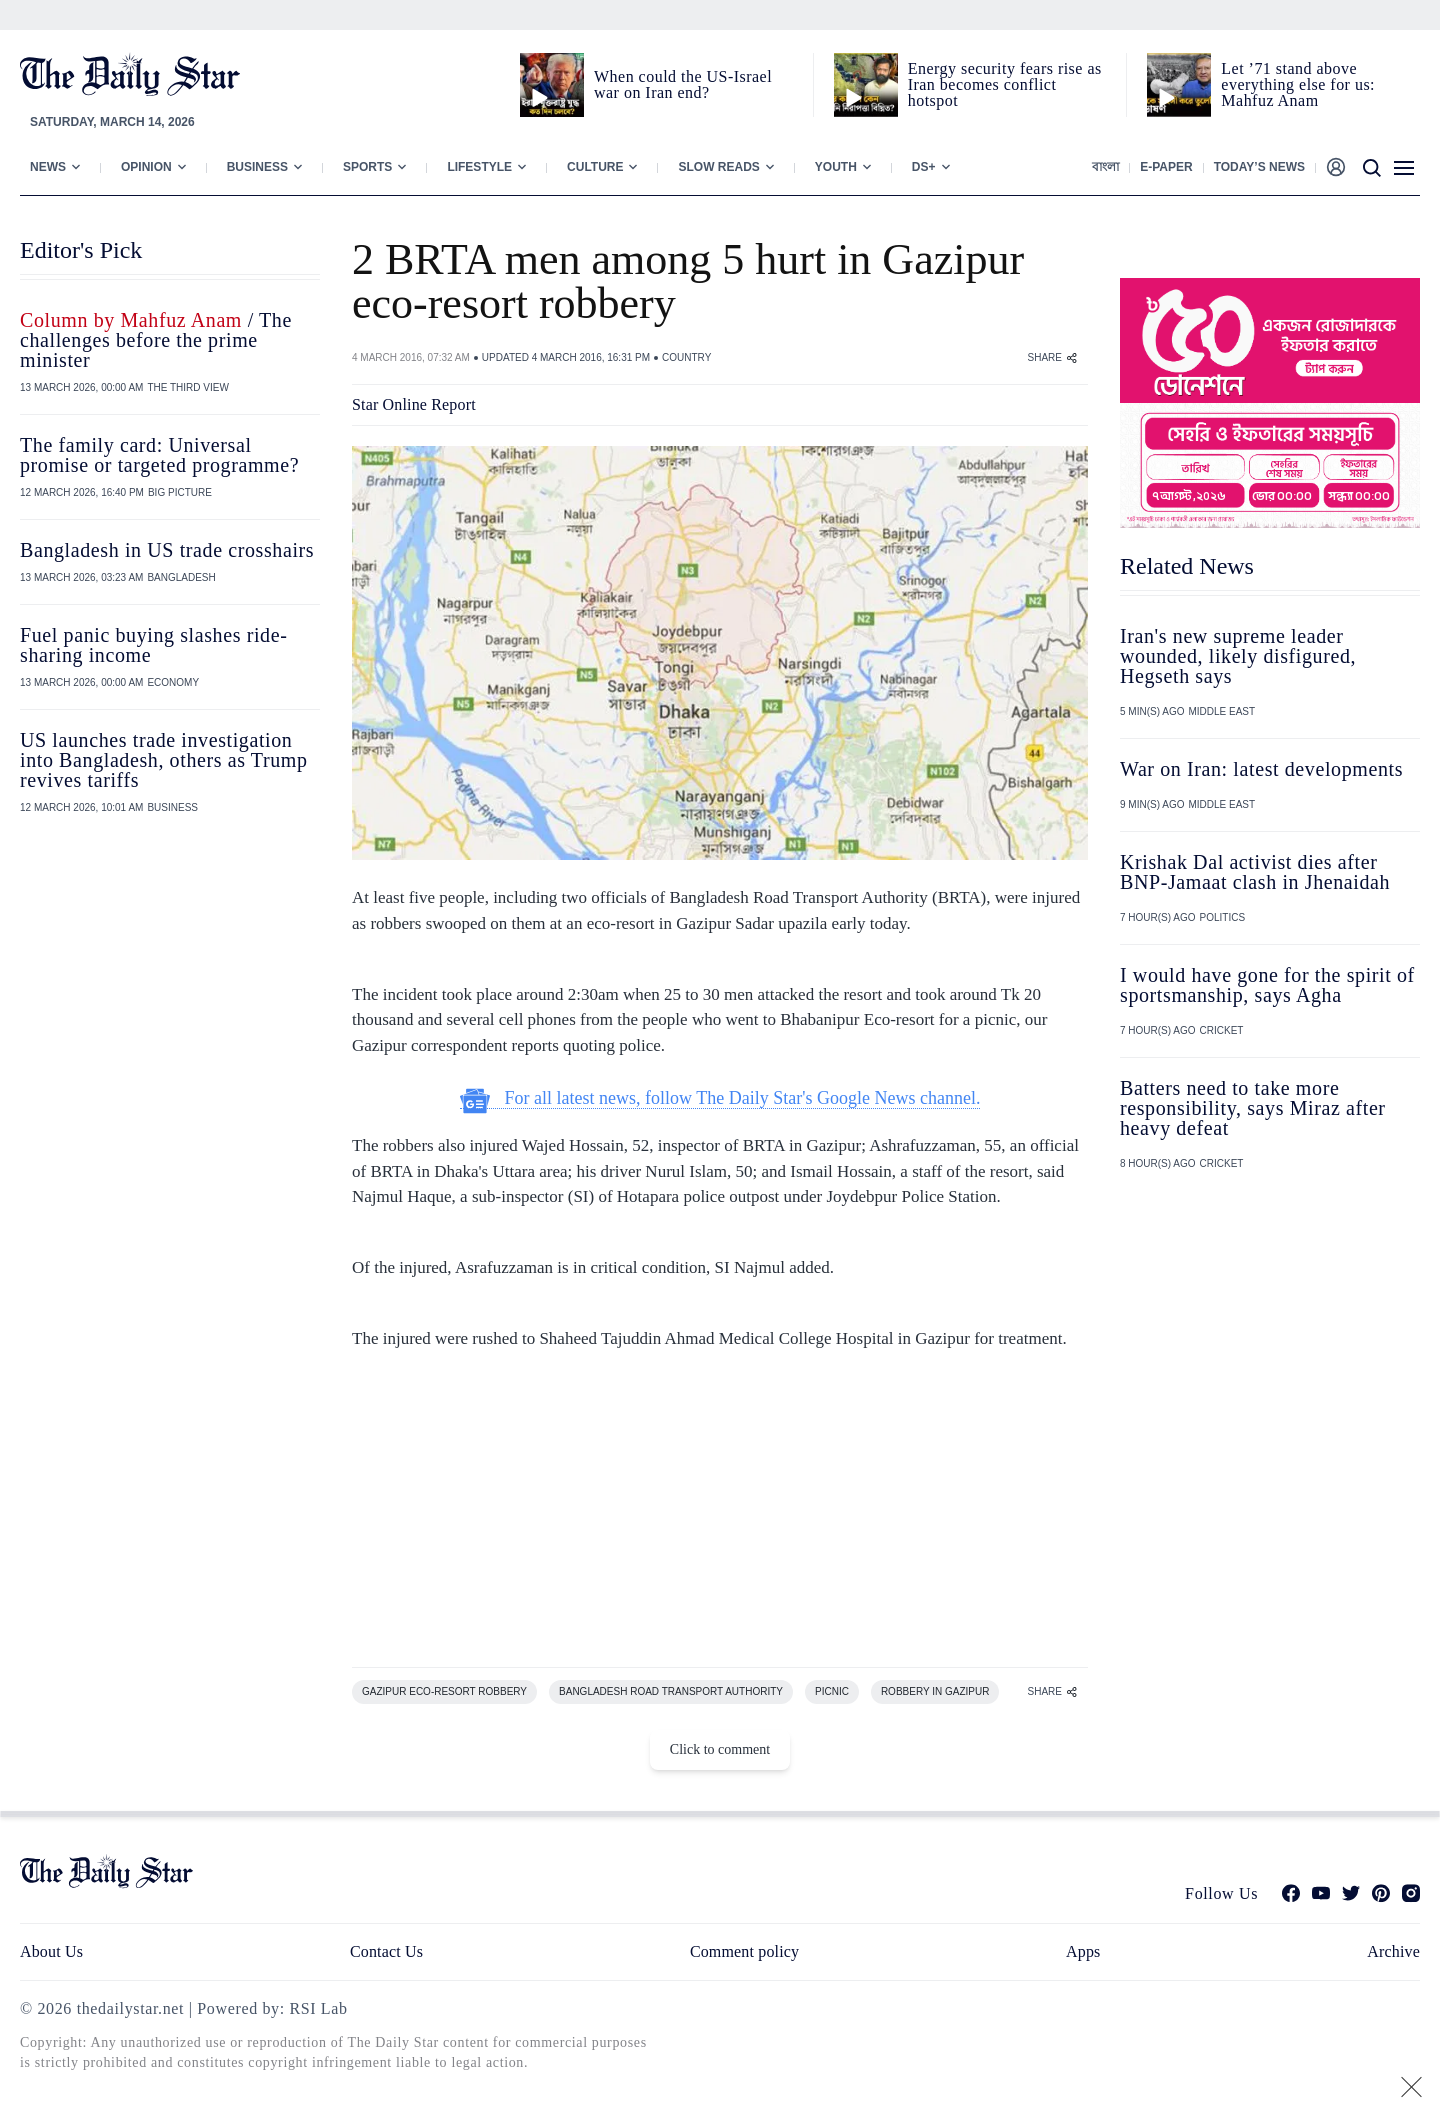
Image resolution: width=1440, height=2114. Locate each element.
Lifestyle (479, 167)
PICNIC (832, 1691)
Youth (836, 167)
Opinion (146, 167)
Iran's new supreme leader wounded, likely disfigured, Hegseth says (1238, 656)
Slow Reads (718, 167)
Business (257, 167)
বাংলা (1105, 167)
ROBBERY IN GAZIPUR (935, 1691)
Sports (367, 167)
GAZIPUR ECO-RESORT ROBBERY (444, 1691)
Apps (1083, 1951)
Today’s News (1259, 167)
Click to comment (720, 1749)
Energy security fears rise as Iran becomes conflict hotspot (1005, 84)
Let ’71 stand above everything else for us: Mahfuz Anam (1298, 84)
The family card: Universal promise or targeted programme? (159, 455)
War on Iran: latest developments (1261, 769)
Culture (595, 167)
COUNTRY (686, 357)
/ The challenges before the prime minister (156, 340)
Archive (1393, 1951)
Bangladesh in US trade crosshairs (167, 550)
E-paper (1166, 167)
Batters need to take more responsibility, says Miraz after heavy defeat (1253, 1108)
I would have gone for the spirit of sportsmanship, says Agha (1267, 985)
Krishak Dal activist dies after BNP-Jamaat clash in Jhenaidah (1255, 872)
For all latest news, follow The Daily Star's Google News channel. (720, 1098)
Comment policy (744, 1951)
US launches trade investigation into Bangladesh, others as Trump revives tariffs (164, 760)
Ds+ (924, 167)
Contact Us (386, 1951)
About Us (51, 1951)
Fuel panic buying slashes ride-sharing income (153, 645)
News (48, 167)
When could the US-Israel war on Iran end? (683, 84)
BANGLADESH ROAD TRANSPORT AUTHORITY (671, 1691)
